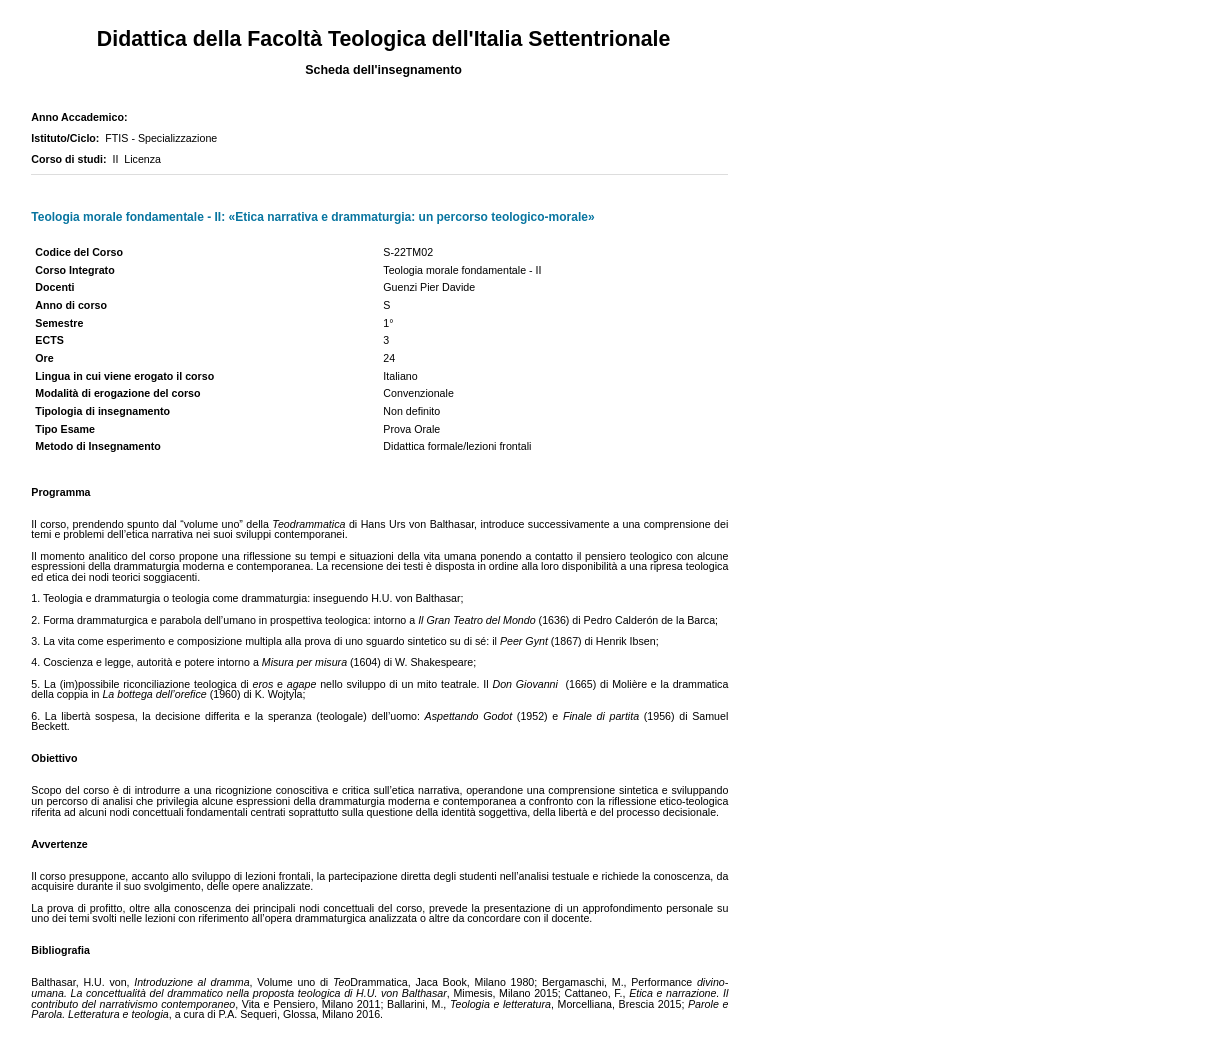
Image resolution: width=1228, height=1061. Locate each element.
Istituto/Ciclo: (68, 138)
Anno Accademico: (82, 117)
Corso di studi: (71, 159)
